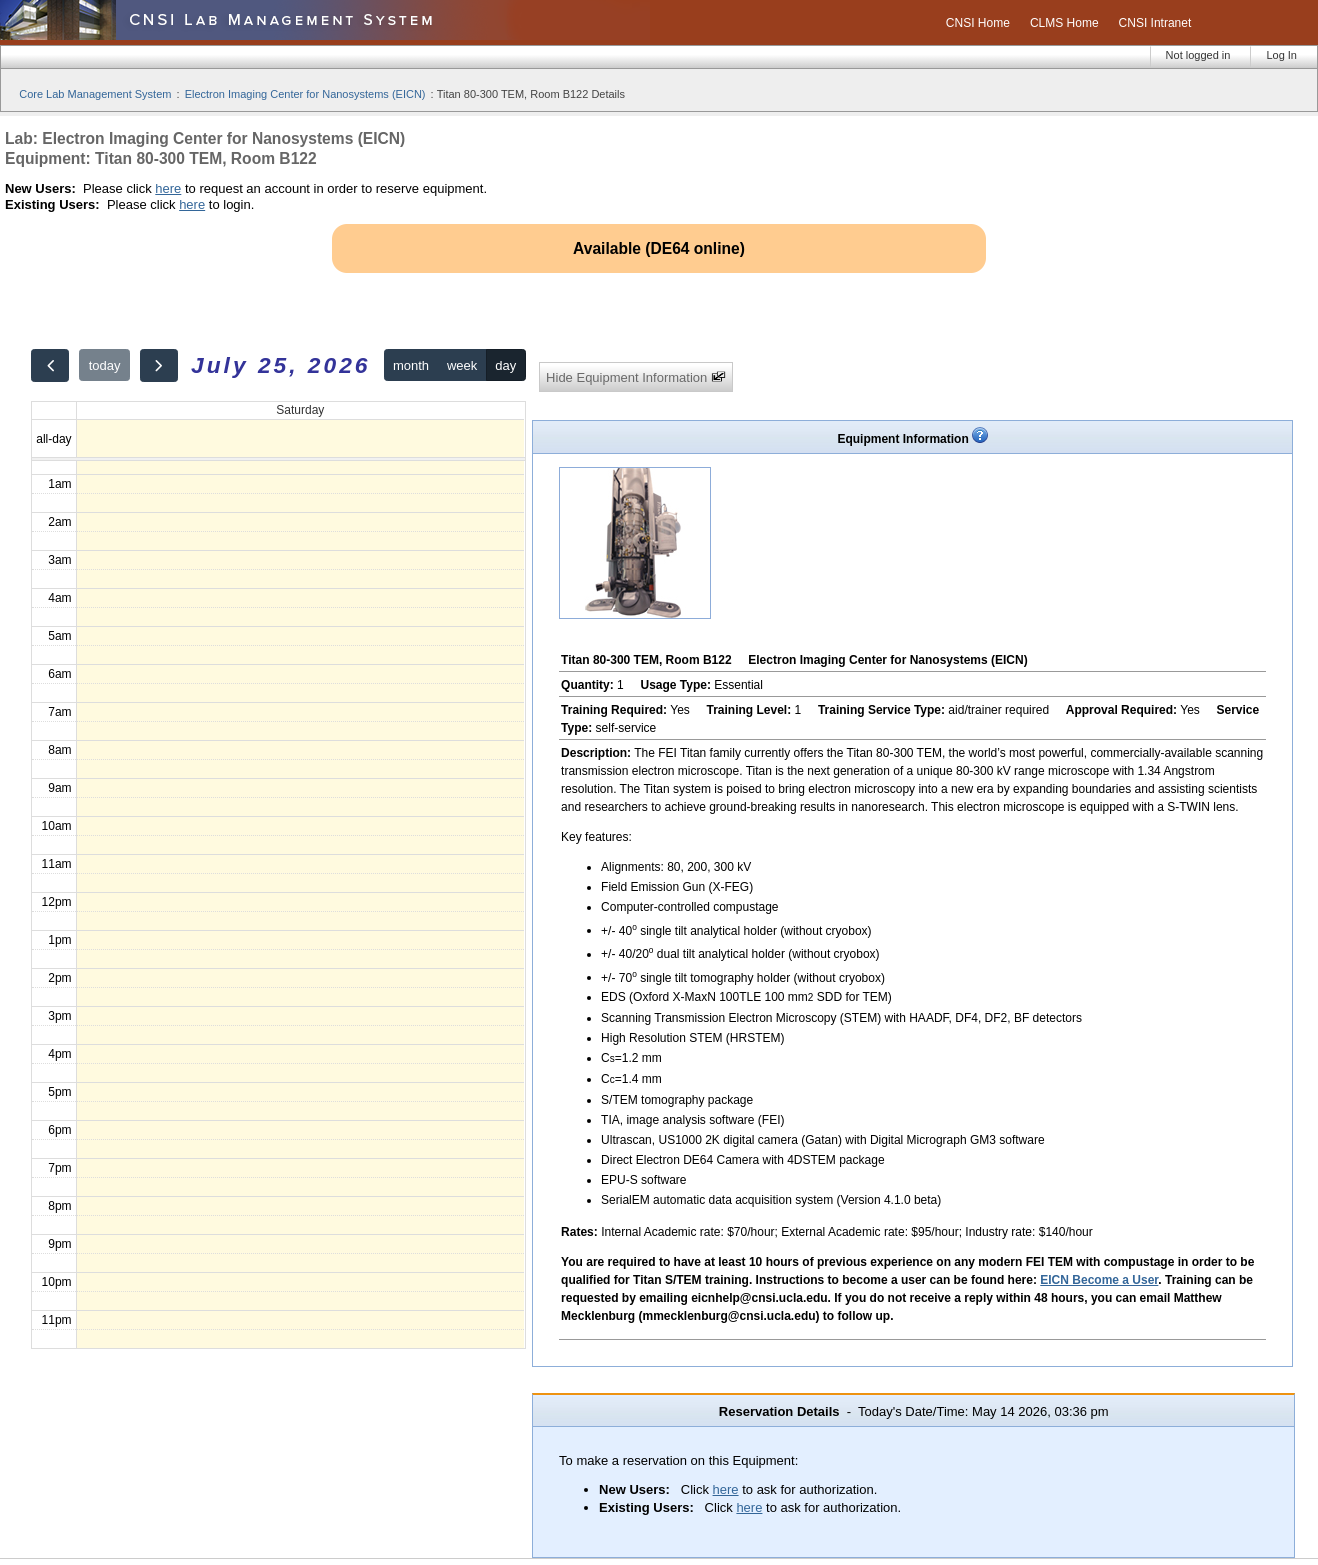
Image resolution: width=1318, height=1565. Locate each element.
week (462, 365)
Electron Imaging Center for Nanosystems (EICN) (305, 94)
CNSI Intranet (1155, 23)
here (168, 188)
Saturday (300, 410)
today (105, 365)
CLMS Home (1064, 23)
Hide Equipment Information (636, 377)
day (505, 365)
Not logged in (1198, 55)
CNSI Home (978, 23)
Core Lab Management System (95, 94)
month (411, 365)
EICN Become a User (1099, 1280)
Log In (1281, 55)
